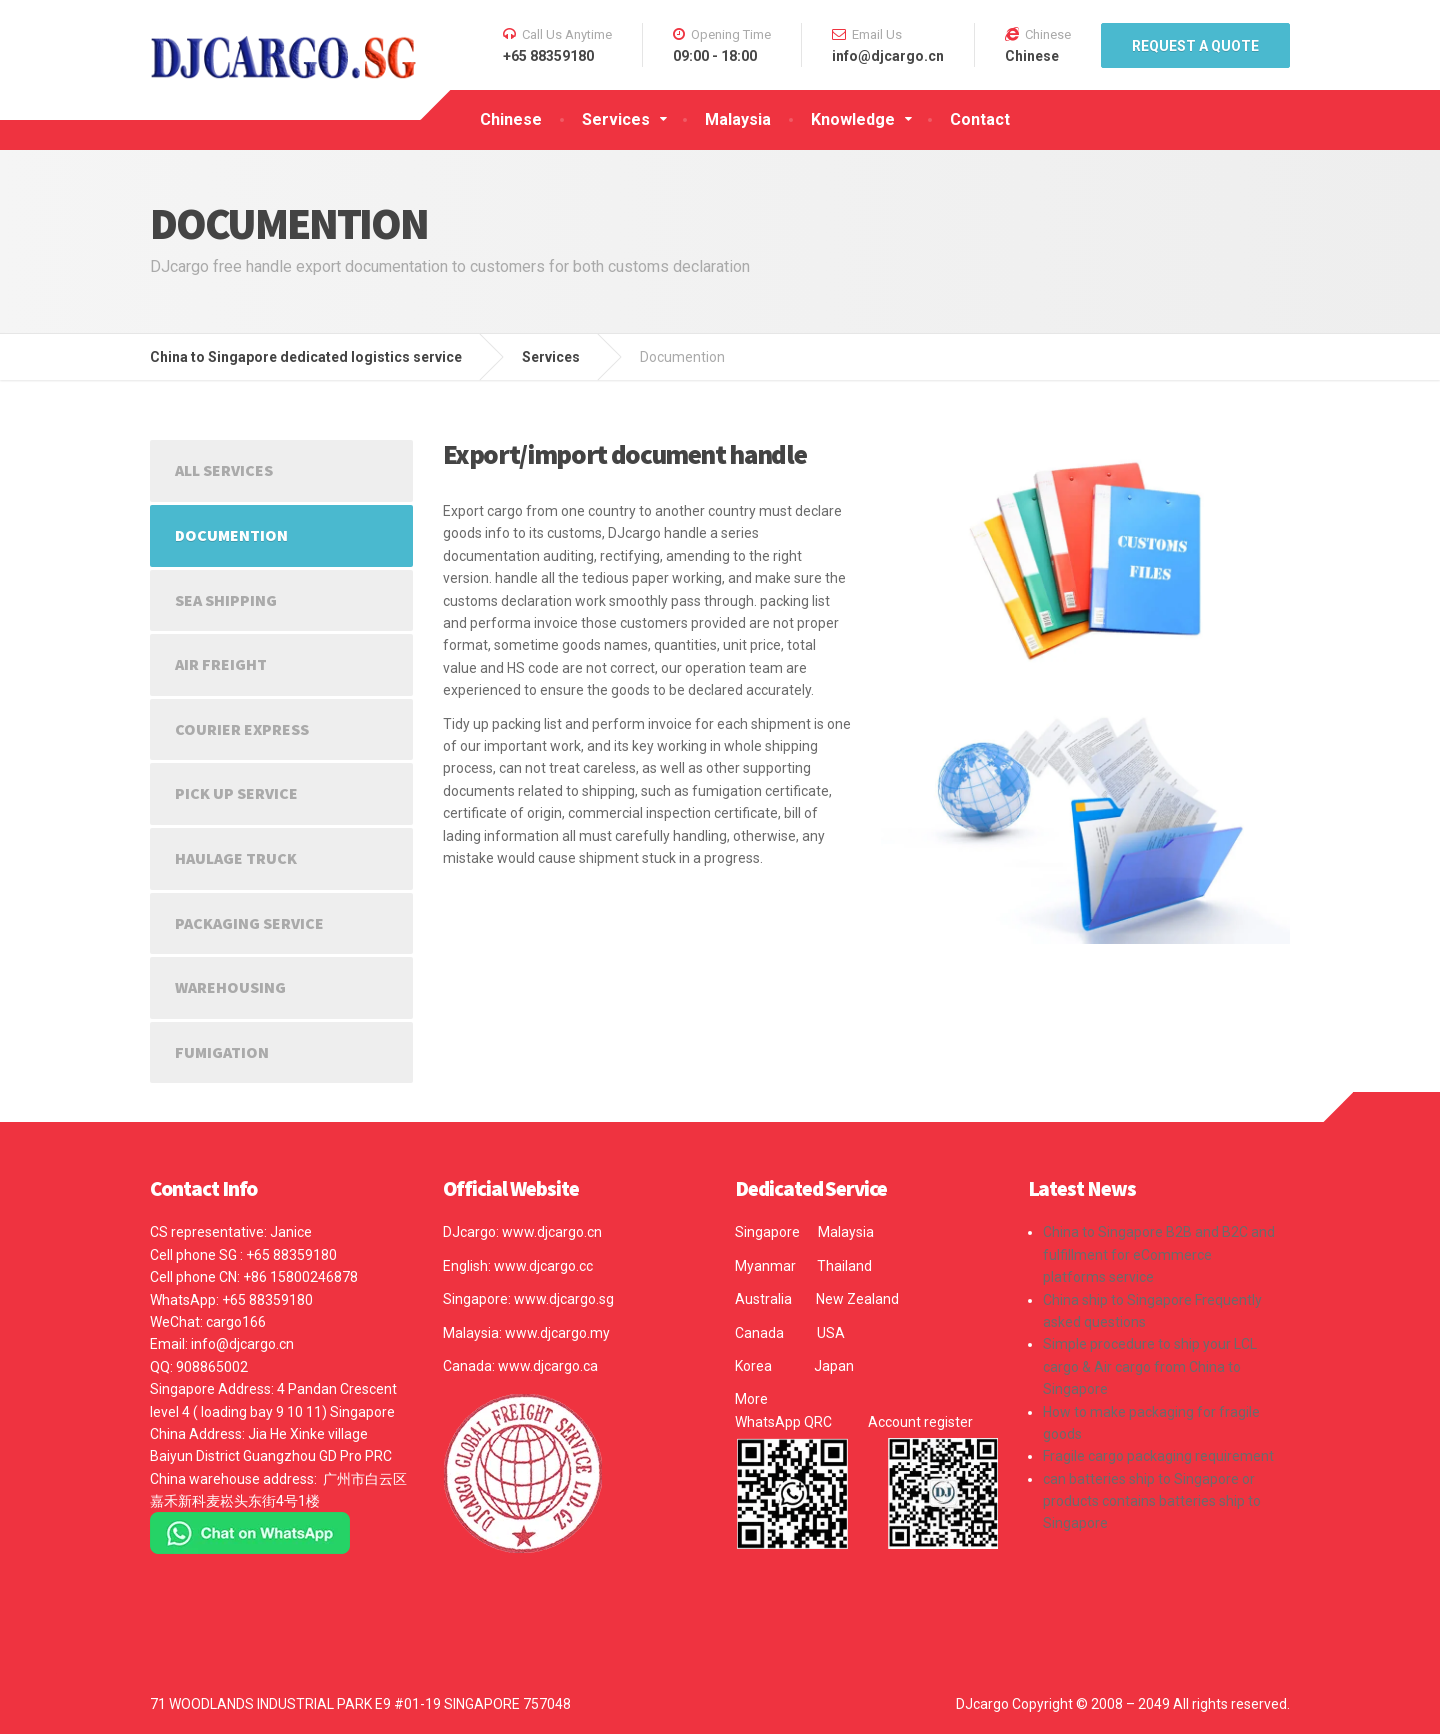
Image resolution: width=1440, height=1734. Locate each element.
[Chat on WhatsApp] (250, 1532)
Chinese (511, 119)
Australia (763, 1299)
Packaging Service (249, 923)
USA (831, 1333)
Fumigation (222, 1052)
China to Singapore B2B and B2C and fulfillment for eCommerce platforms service (1159, 1254)
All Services (224, 470)
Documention (231, 535)
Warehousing (230, 987)
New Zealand (857, 1299)
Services (616, 119)
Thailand (844, 1266)
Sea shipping (226, 600)
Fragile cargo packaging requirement (1158, 1456)
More (751, 1399)
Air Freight (221, 664)
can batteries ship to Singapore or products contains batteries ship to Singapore (1152, 1501)
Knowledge (853, 119)
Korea (753, 1366)
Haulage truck (236, 858)
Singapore (767, 1232)
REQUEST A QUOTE (1195, 46)
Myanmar (765, 1266)
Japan (834, 1366)
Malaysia (738, 119)
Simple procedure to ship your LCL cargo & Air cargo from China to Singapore (1150, 1366)
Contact (980, 119)
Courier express (242, 729)
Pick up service (236, 793)
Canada (759, 1333)
